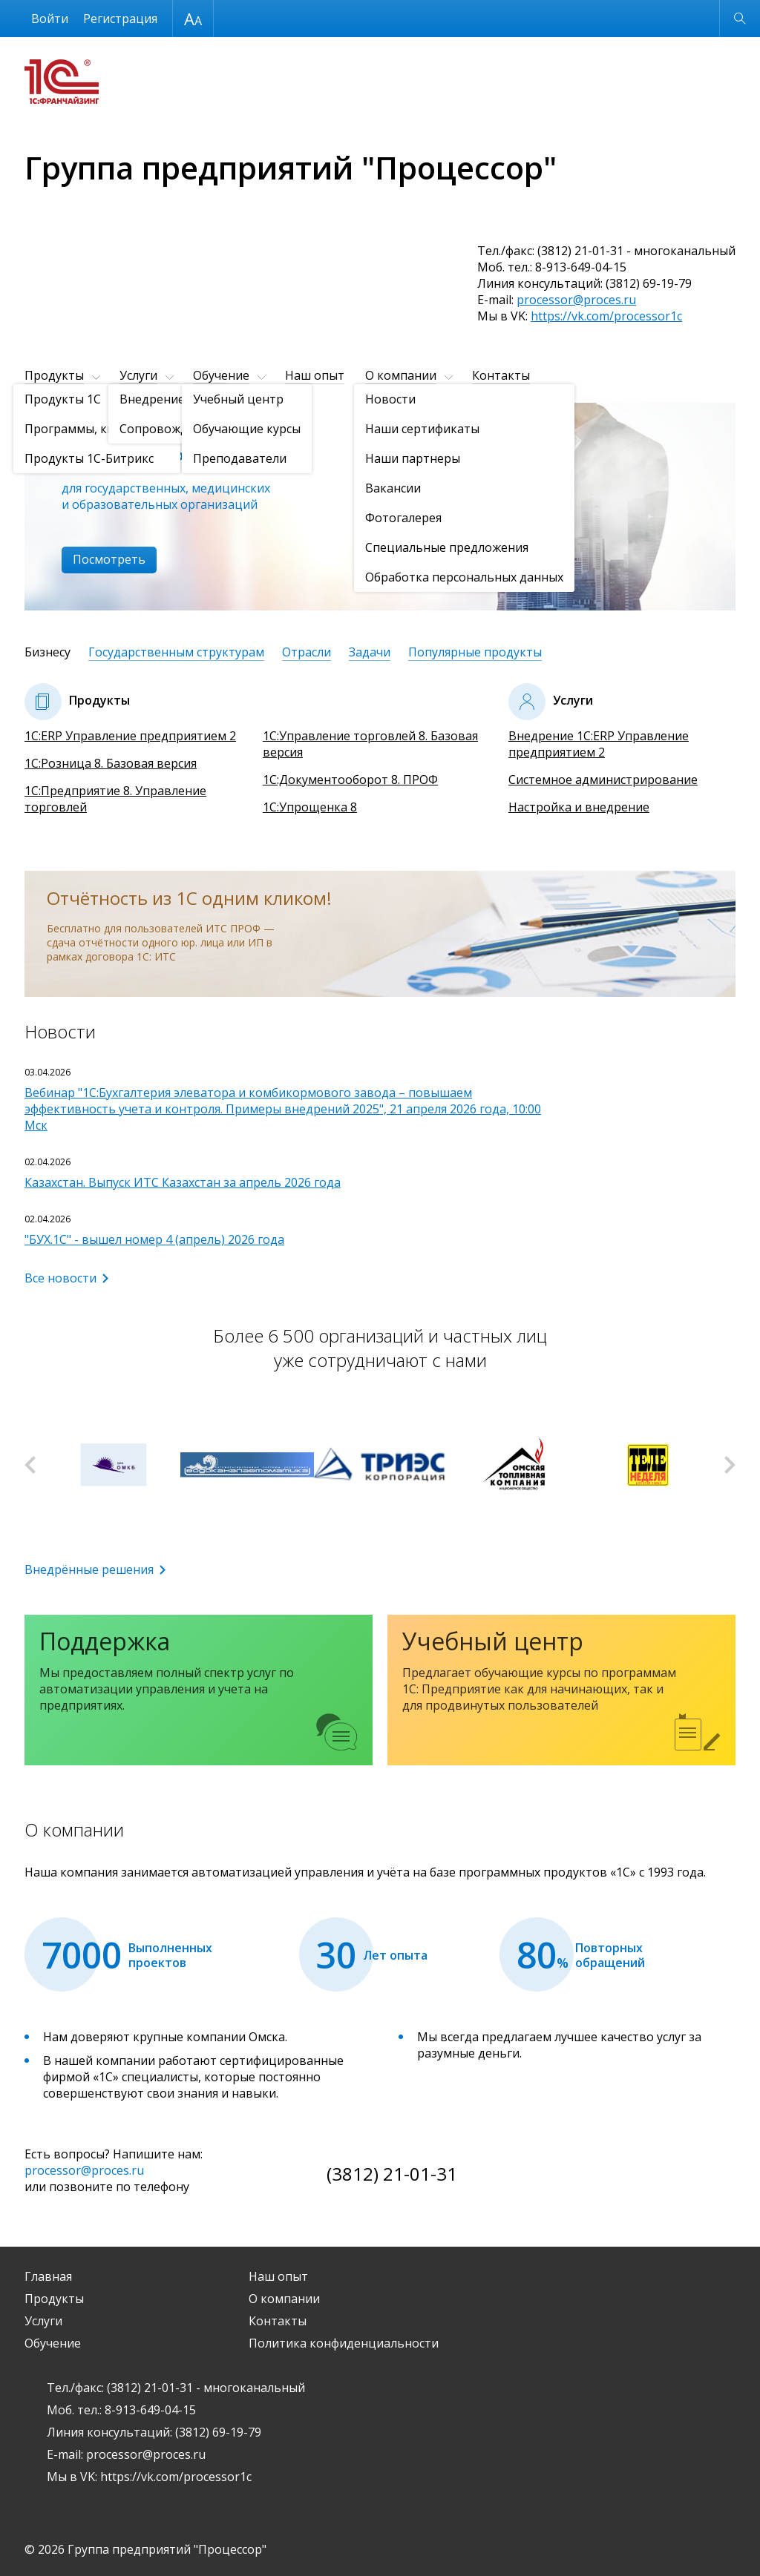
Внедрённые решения (89, 1569)
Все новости (60, 1278)
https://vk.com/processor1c (606, 316)
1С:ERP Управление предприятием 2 (130, 736)
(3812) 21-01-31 (392, 2173)
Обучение (221, 375)
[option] (380, 506)
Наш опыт (314, 375)
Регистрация (120, 18)
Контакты (501, 375)
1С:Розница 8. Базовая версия (110, 763)
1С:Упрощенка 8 (310, 807)
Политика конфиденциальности (344, 2343)
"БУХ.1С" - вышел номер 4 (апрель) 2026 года (154, 1239)
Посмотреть (109, 559)
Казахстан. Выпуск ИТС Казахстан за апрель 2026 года (182, 1182)
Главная (48, 2276)
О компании (400, 375)
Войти (49, 18)
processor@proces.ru (576, 299)
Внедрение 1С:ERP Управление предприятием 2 (598, 744)
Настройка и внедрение (578, 807)
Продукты (54, 375)
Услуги (138, 375)
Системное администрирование (603, 779)
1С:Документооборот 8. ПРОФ (350, 779)
